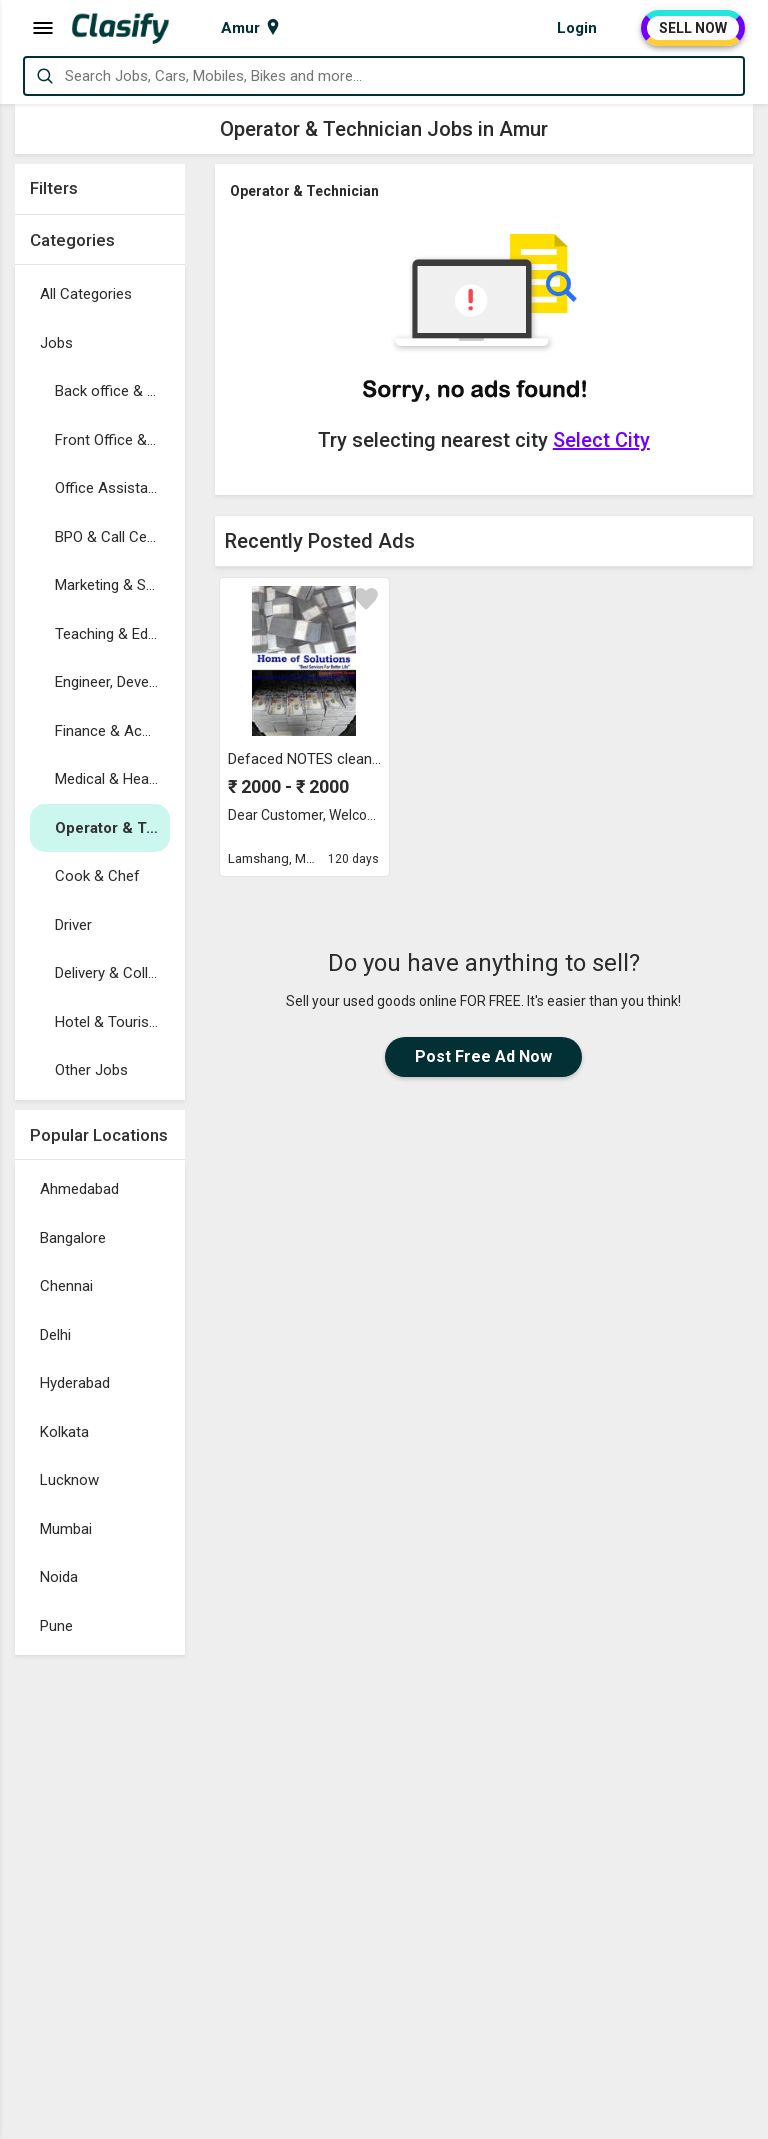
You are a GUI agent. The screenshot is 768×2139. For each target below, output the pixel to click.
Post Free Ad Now (483, 1056)
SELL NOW (693, 28)
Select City (601, 440)
